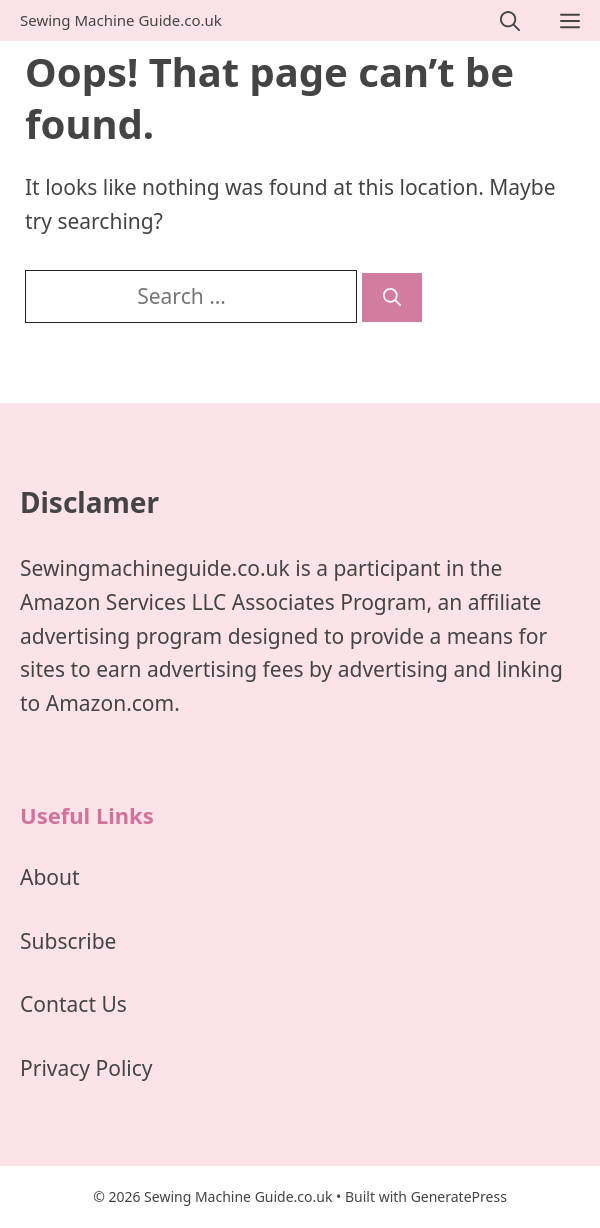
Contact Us (73, 1004)
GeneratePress (459, 1196)
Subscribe (68, 941)
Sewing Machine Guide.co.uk (121, 20)
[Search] (392, 297)
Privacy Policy (86, 1068)
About (50, 877)
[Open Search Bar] (510, 20)
